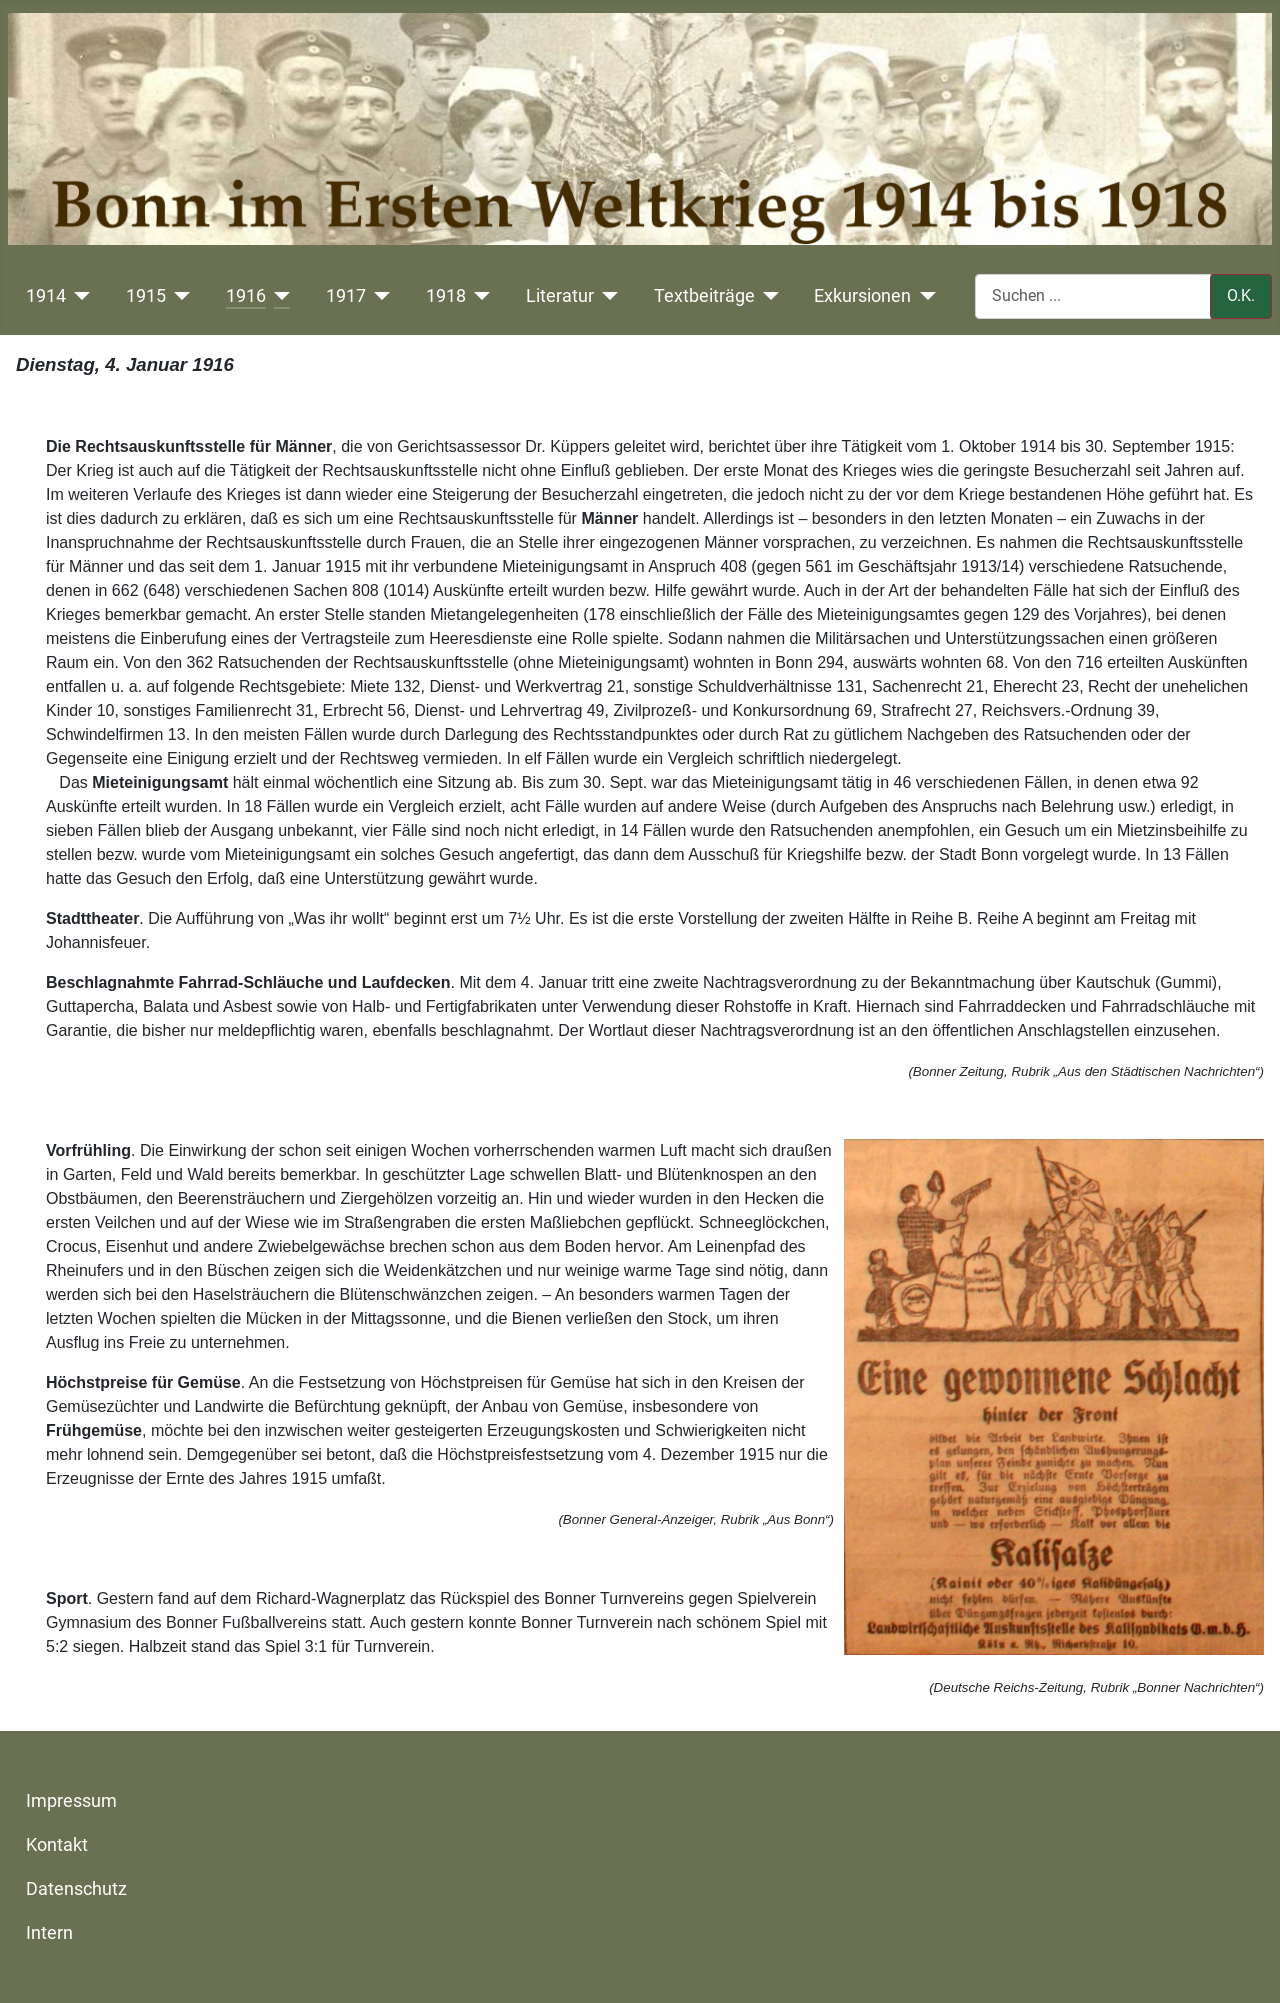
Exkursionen (862, 296)
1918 (446, 296)
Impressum (71, 1801)
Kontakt (57, 1845)
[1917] (378, 296)
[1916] (278, 296)
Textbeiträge (704, 296)
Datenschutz (76, 1889)
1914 (46, 296)
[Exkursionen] (923, 296)
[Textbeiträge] (767, 296)
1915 (146, 296)
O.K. (1241, 295)
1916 (246, 296)
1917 (346, 296)
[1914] (78, 296)
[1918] (478, 296)
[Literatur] (606, 296)
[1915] (178, 296)
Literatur (560, 296)
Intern (49, 1933)
